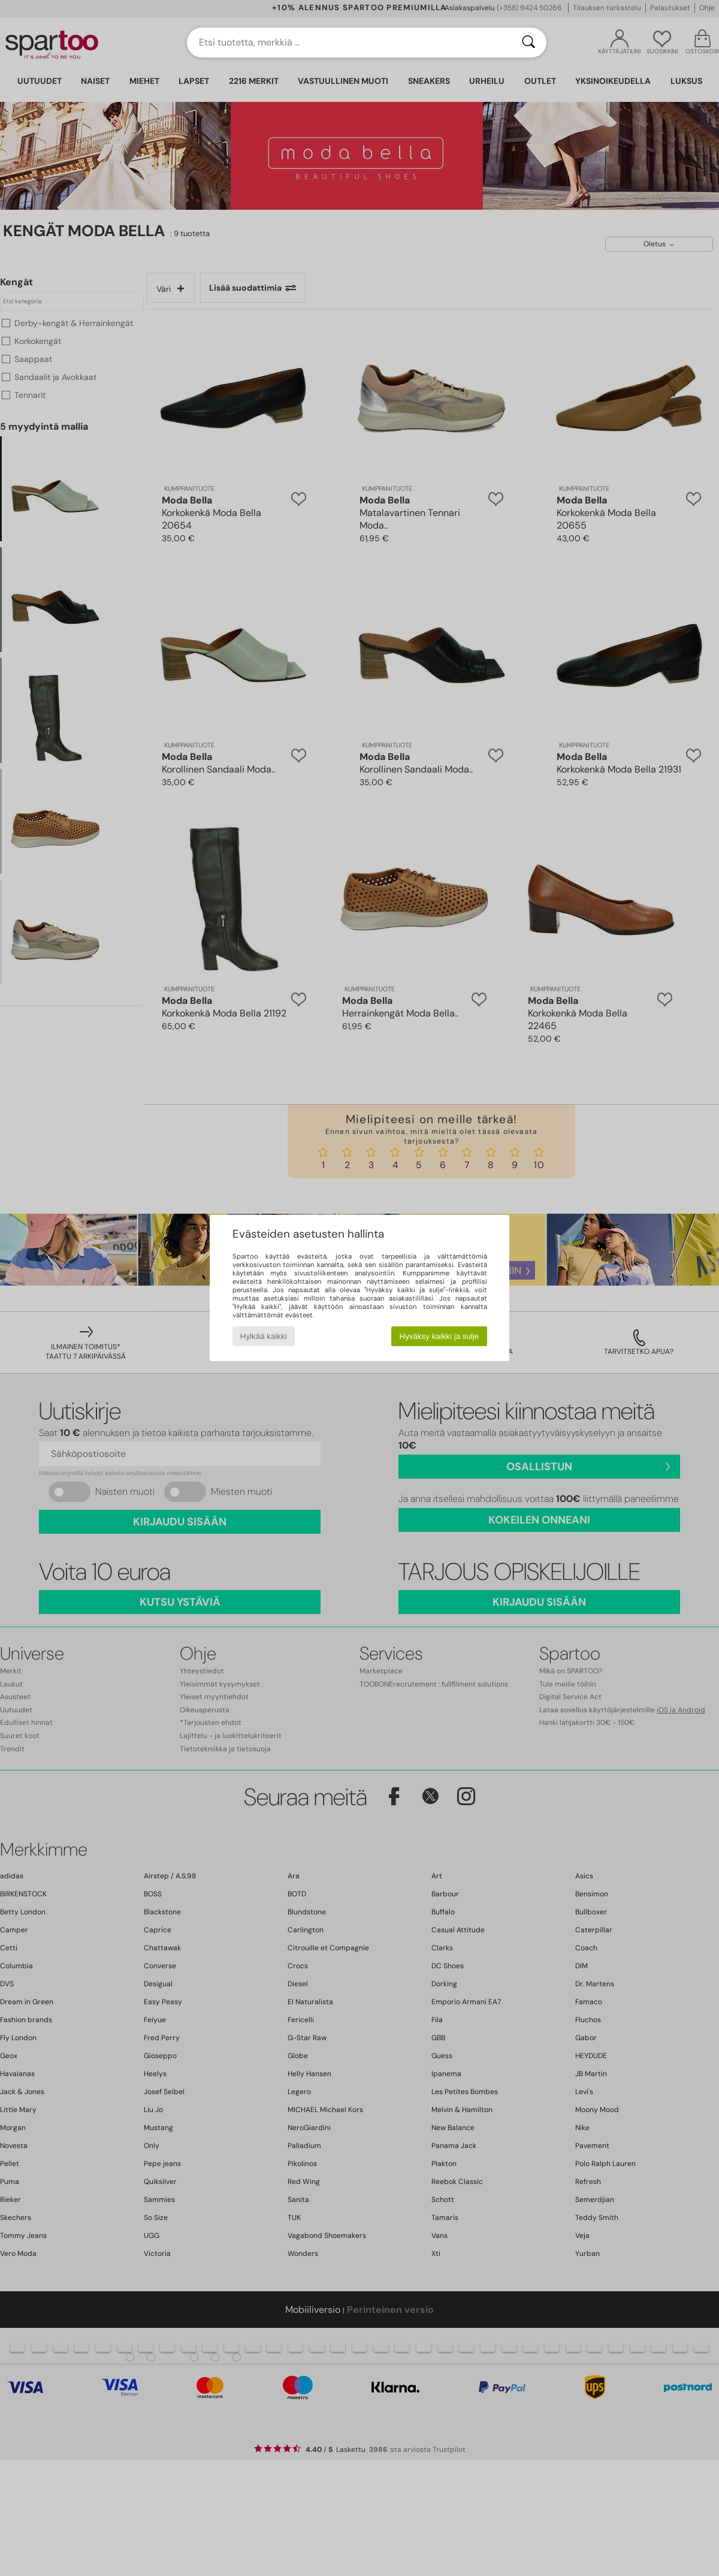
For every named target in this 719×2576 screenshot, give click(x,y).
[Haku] (528, 43)
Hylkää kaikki (263, 1336)
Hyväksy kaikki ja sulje (439, 1336)
